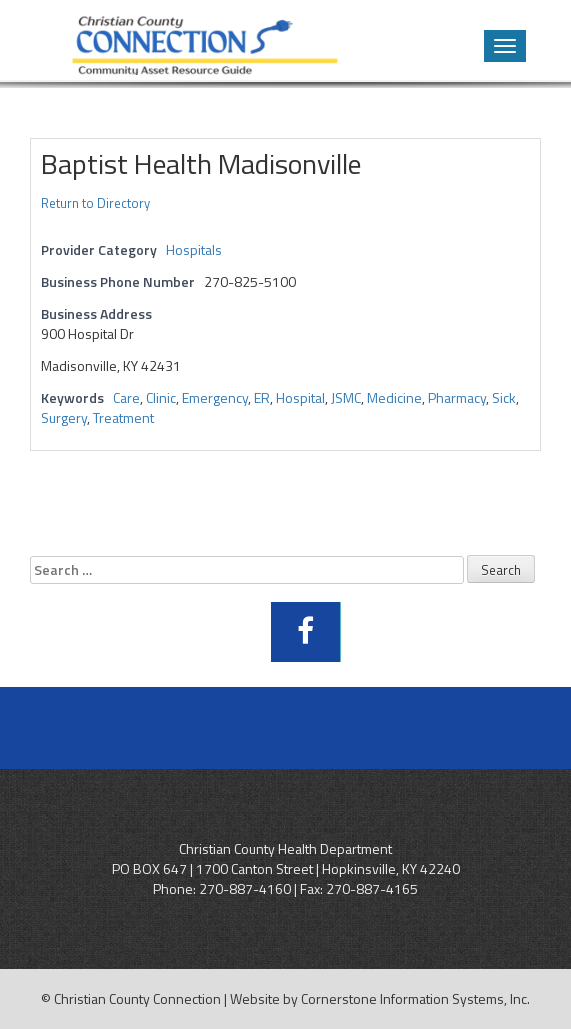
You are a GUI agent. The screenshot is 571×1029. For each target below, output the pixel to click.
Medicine (394, 397)
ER (262, 397)
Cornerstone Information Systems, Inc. (415, 998)
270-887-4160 (245, 888)
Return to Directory (95, 203)
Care (126, 397)
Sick (504, 397)
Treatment (123, 417)
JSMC (346, 397)
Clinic (161, 397)
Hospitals (194, 249)
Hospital (300, 397)
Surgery (64, 417)
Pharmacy (457, 397)
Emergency (215, 397)
